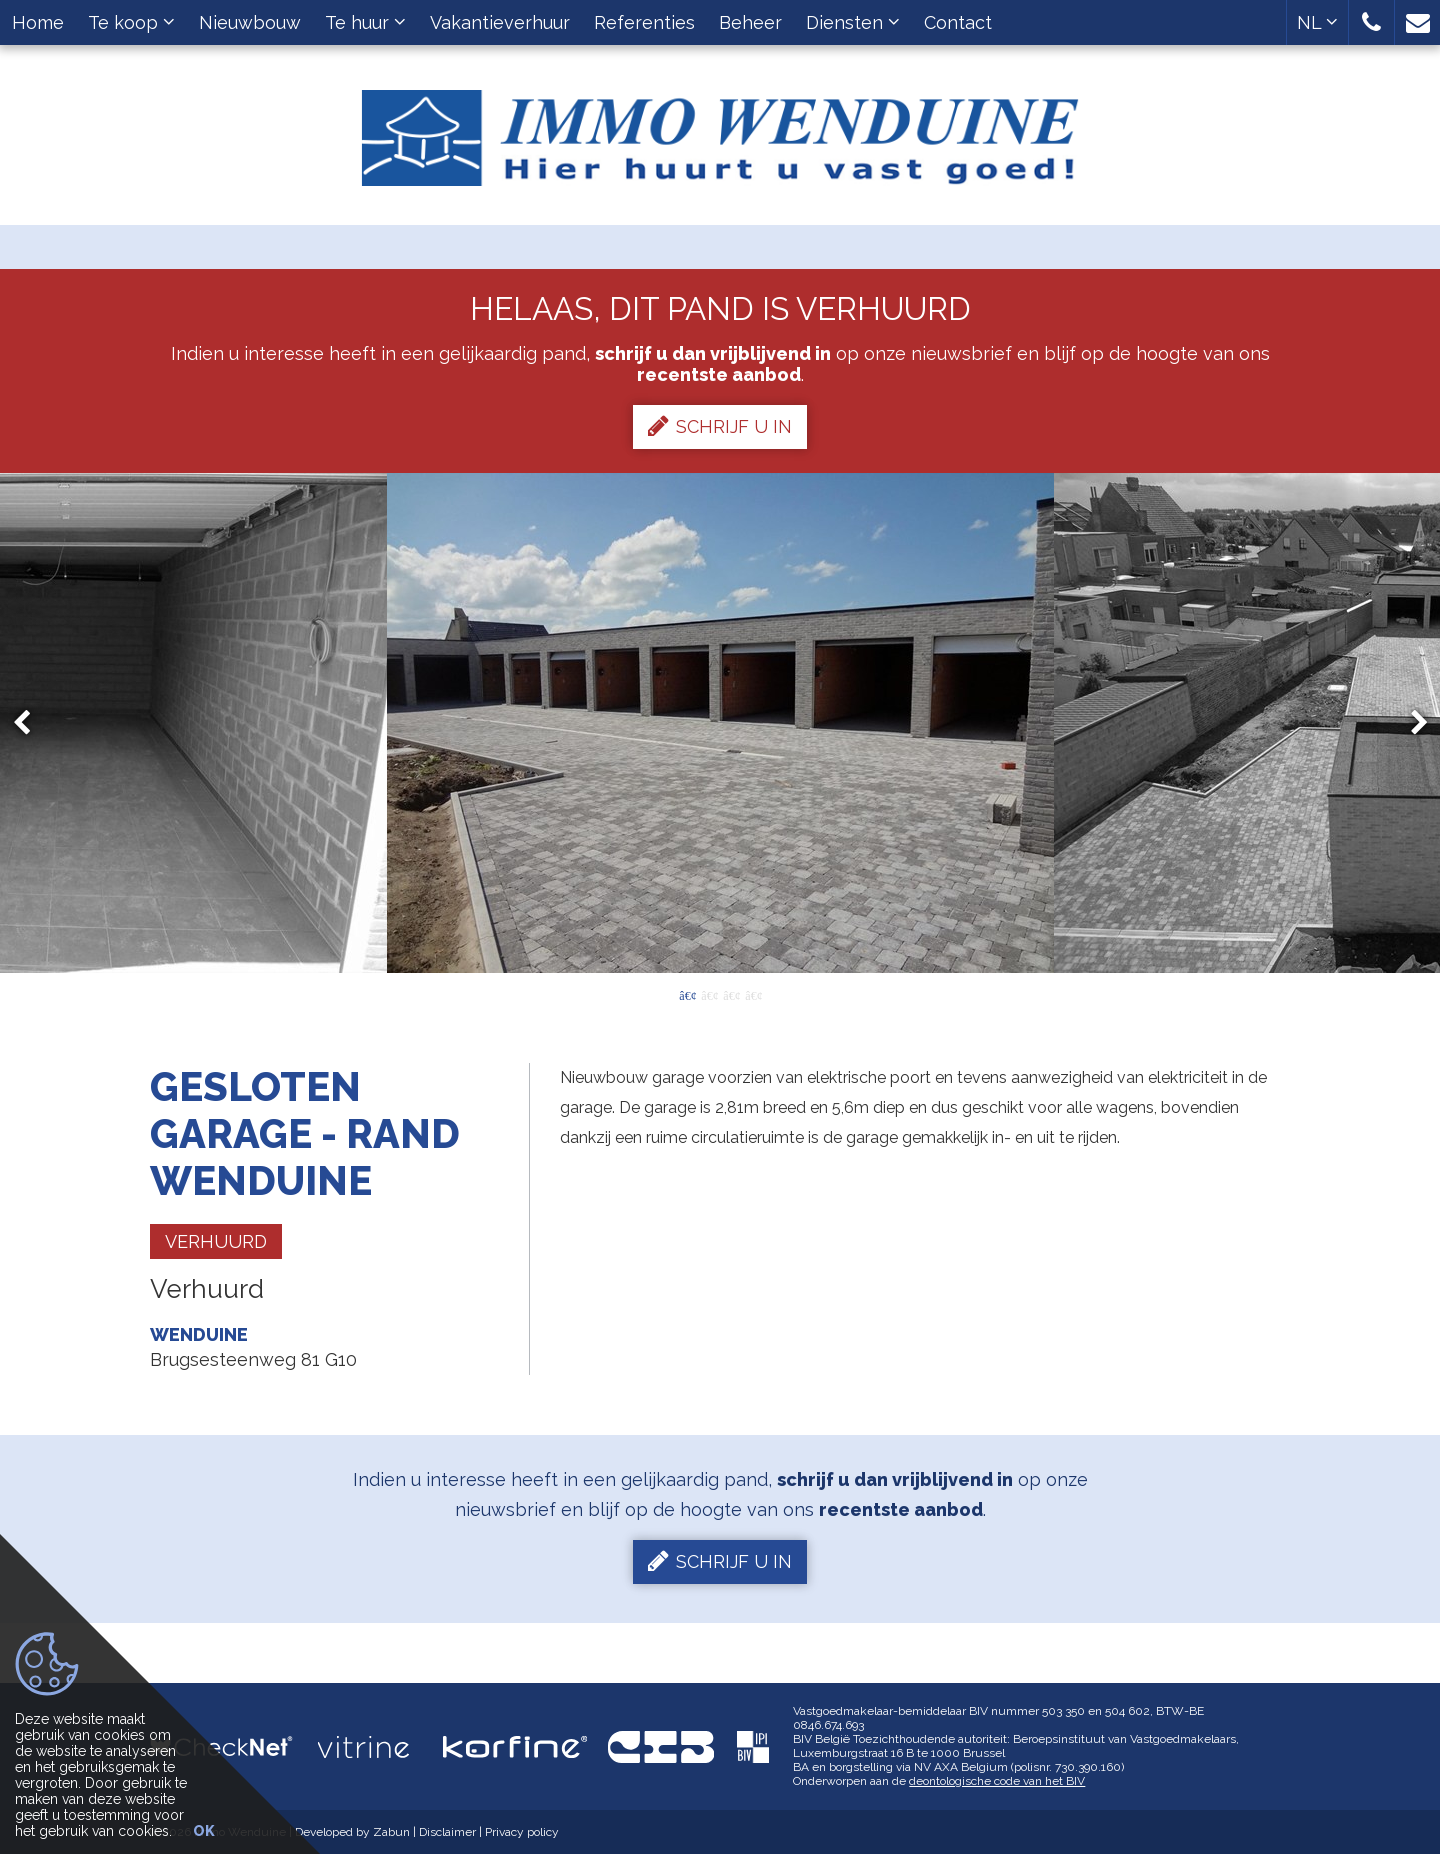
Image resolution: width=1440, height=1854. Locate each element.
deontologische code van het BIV (997, 1781)
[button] (1371, 22)
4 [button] (753, 994)
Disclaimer (447, 1832)
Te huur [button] (365, 22)
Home (38, 22)
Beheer (750, 22)
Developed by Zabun (352, 1832)
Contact (958, 22)
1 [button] (687, 994)
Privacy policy (522, 1832)
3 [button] (731, 994)
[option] (720, 723)
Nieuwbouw (250, 22)
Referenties (644, 22)
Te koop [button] (131, 22)
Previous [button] (31, 723)
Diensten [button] (853, 22)
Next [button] (1410, 723)
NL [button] (1317, 22)
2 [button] (709, 994)
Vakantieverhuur (500, 22)
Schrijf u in (720, 426)
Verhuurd (216, 1241)
